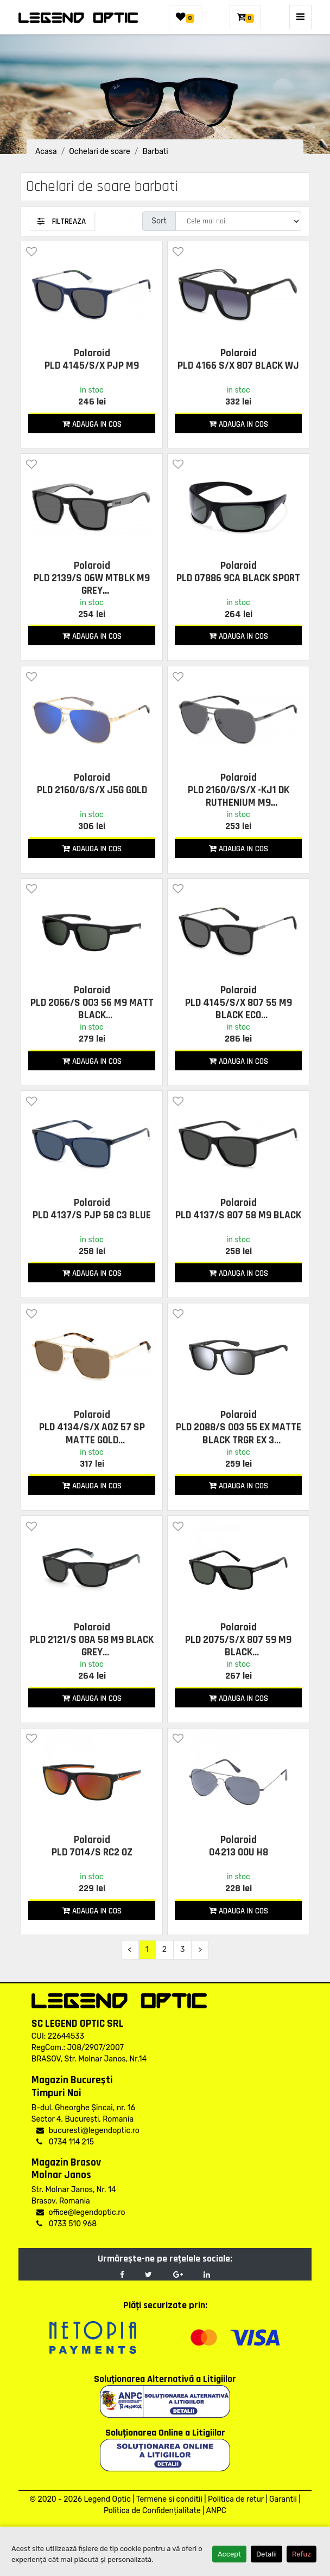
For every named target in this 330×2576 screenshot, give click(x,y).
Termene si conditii (169, 2499)
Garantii (283, 2499)
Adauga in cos (92, 424)
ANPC (216, 2510)
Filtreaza (61, 221)
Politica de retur (236, 2499)
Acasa (46, 151)
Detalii (266, 2554)
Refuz (301, 2554)
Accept (229, 2554)
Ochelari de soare (99, 151)
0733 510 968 (66, 2223)
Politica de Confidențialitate (152, 2510)
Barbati (155, 151)
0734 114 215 (65, 2142)
